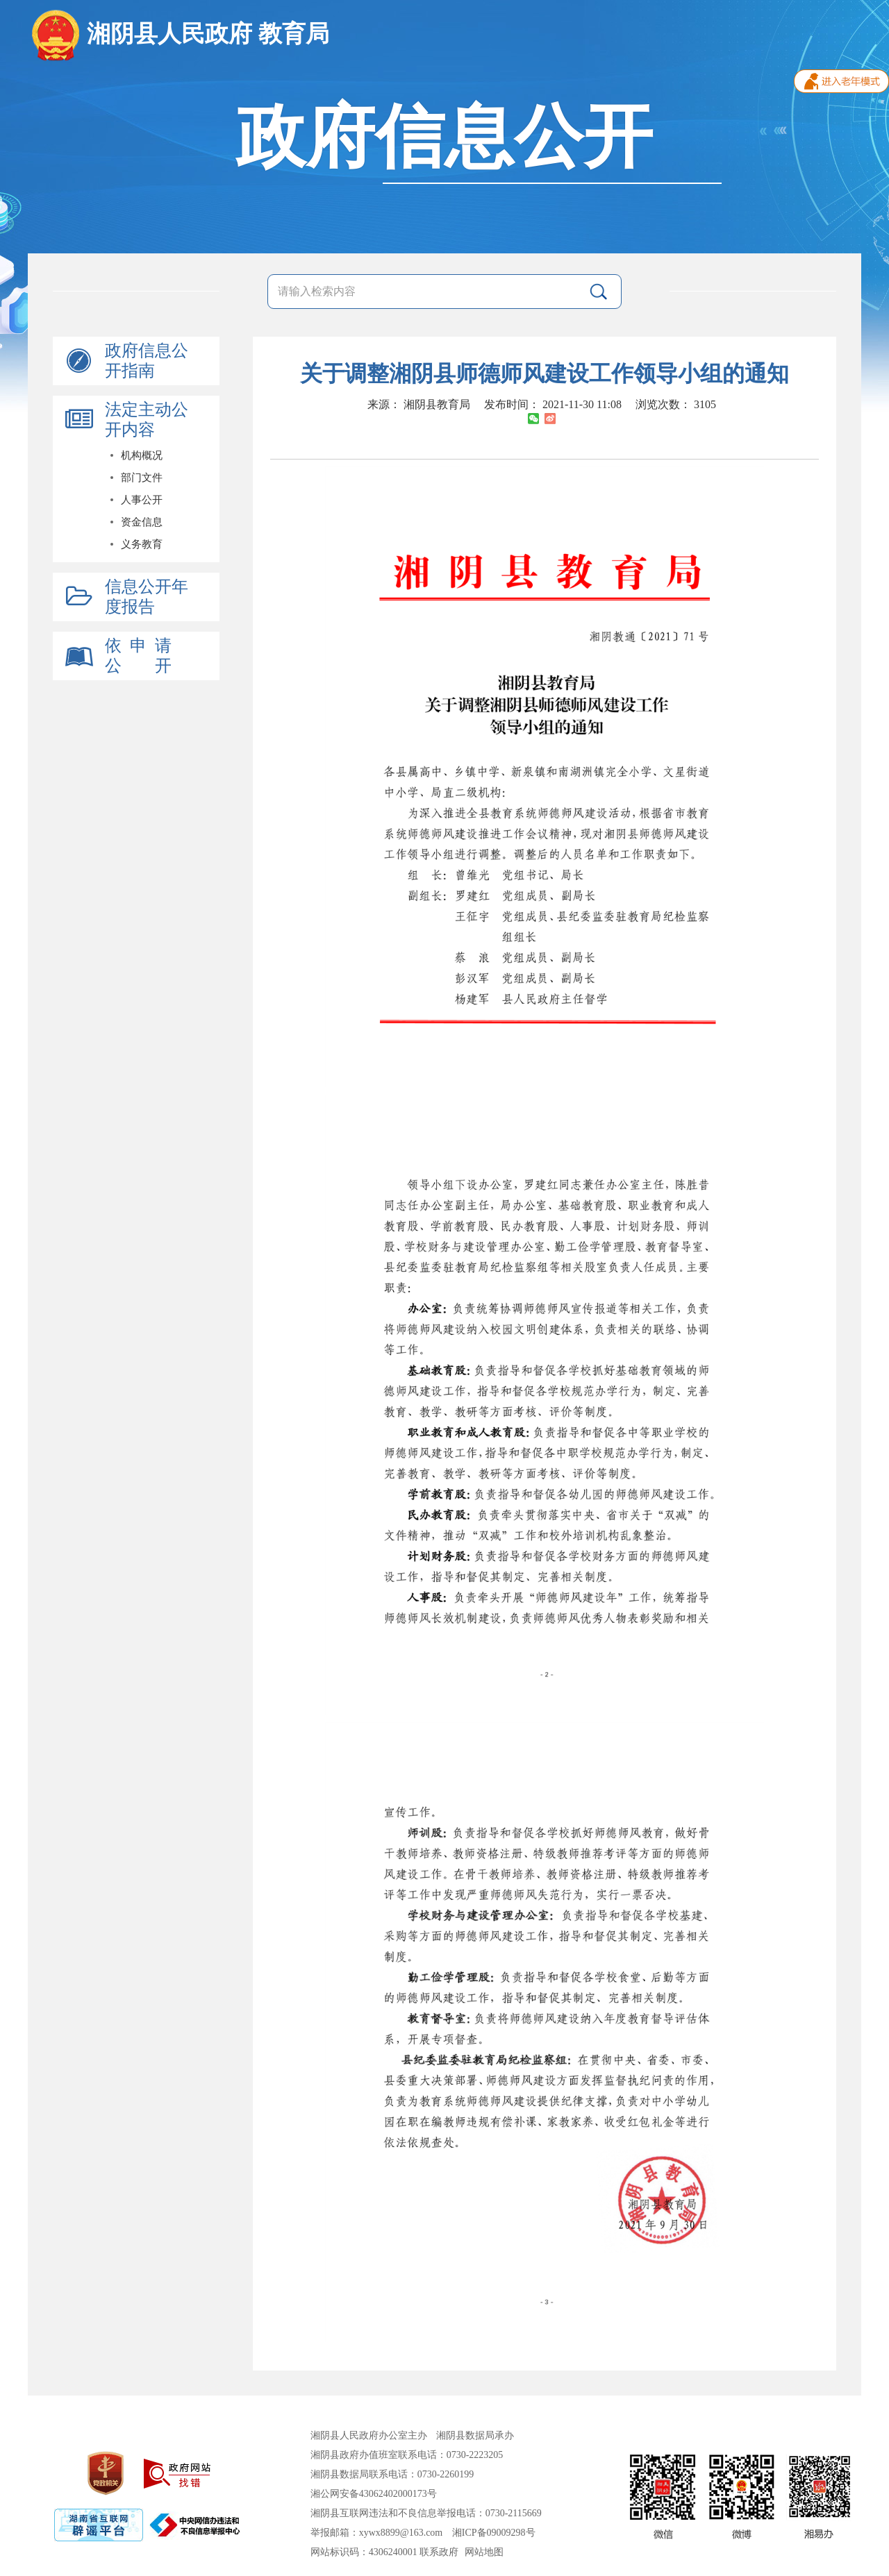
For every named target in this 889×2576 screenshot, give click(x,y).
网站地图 (484, 2552)
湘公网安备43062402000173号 (373, 2494)
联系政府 (438, 2552)
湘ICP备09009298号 (493, 2532)
